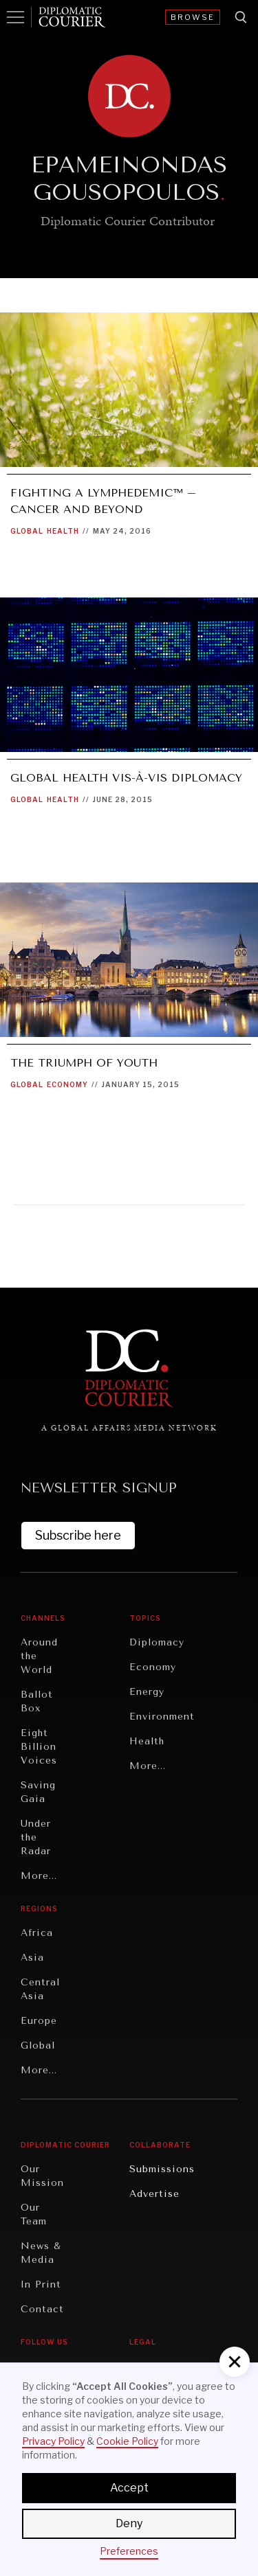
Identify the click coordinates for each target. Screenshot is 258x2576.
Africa (37, 1933)
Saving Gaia (38, 1792)
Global (26, 531)
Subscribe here (78, 1535)
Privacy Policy (53, 2441)
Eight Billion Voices (39, 1746)
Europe (39, 2021)
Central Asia (40, 1989)
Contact (42, 2309)
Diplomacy (156, 1642)
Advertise (154, 2194)
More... (39, 1876)
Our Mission (42, 2176)
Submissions (162, 2169)
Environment (162, 1716)
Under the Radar (36, 1837)
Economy (67, 1084)
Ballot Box (37, 1701)
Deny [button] (129, 2523)
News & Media (41, 2253)
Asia (32, 1957)
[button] (234, 2362)
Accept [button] (129, 2487)
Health (63, 531)
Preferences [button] (129, 2551)
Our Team (34, 2214)
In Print (41, 2284)
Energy (146, 1692)
